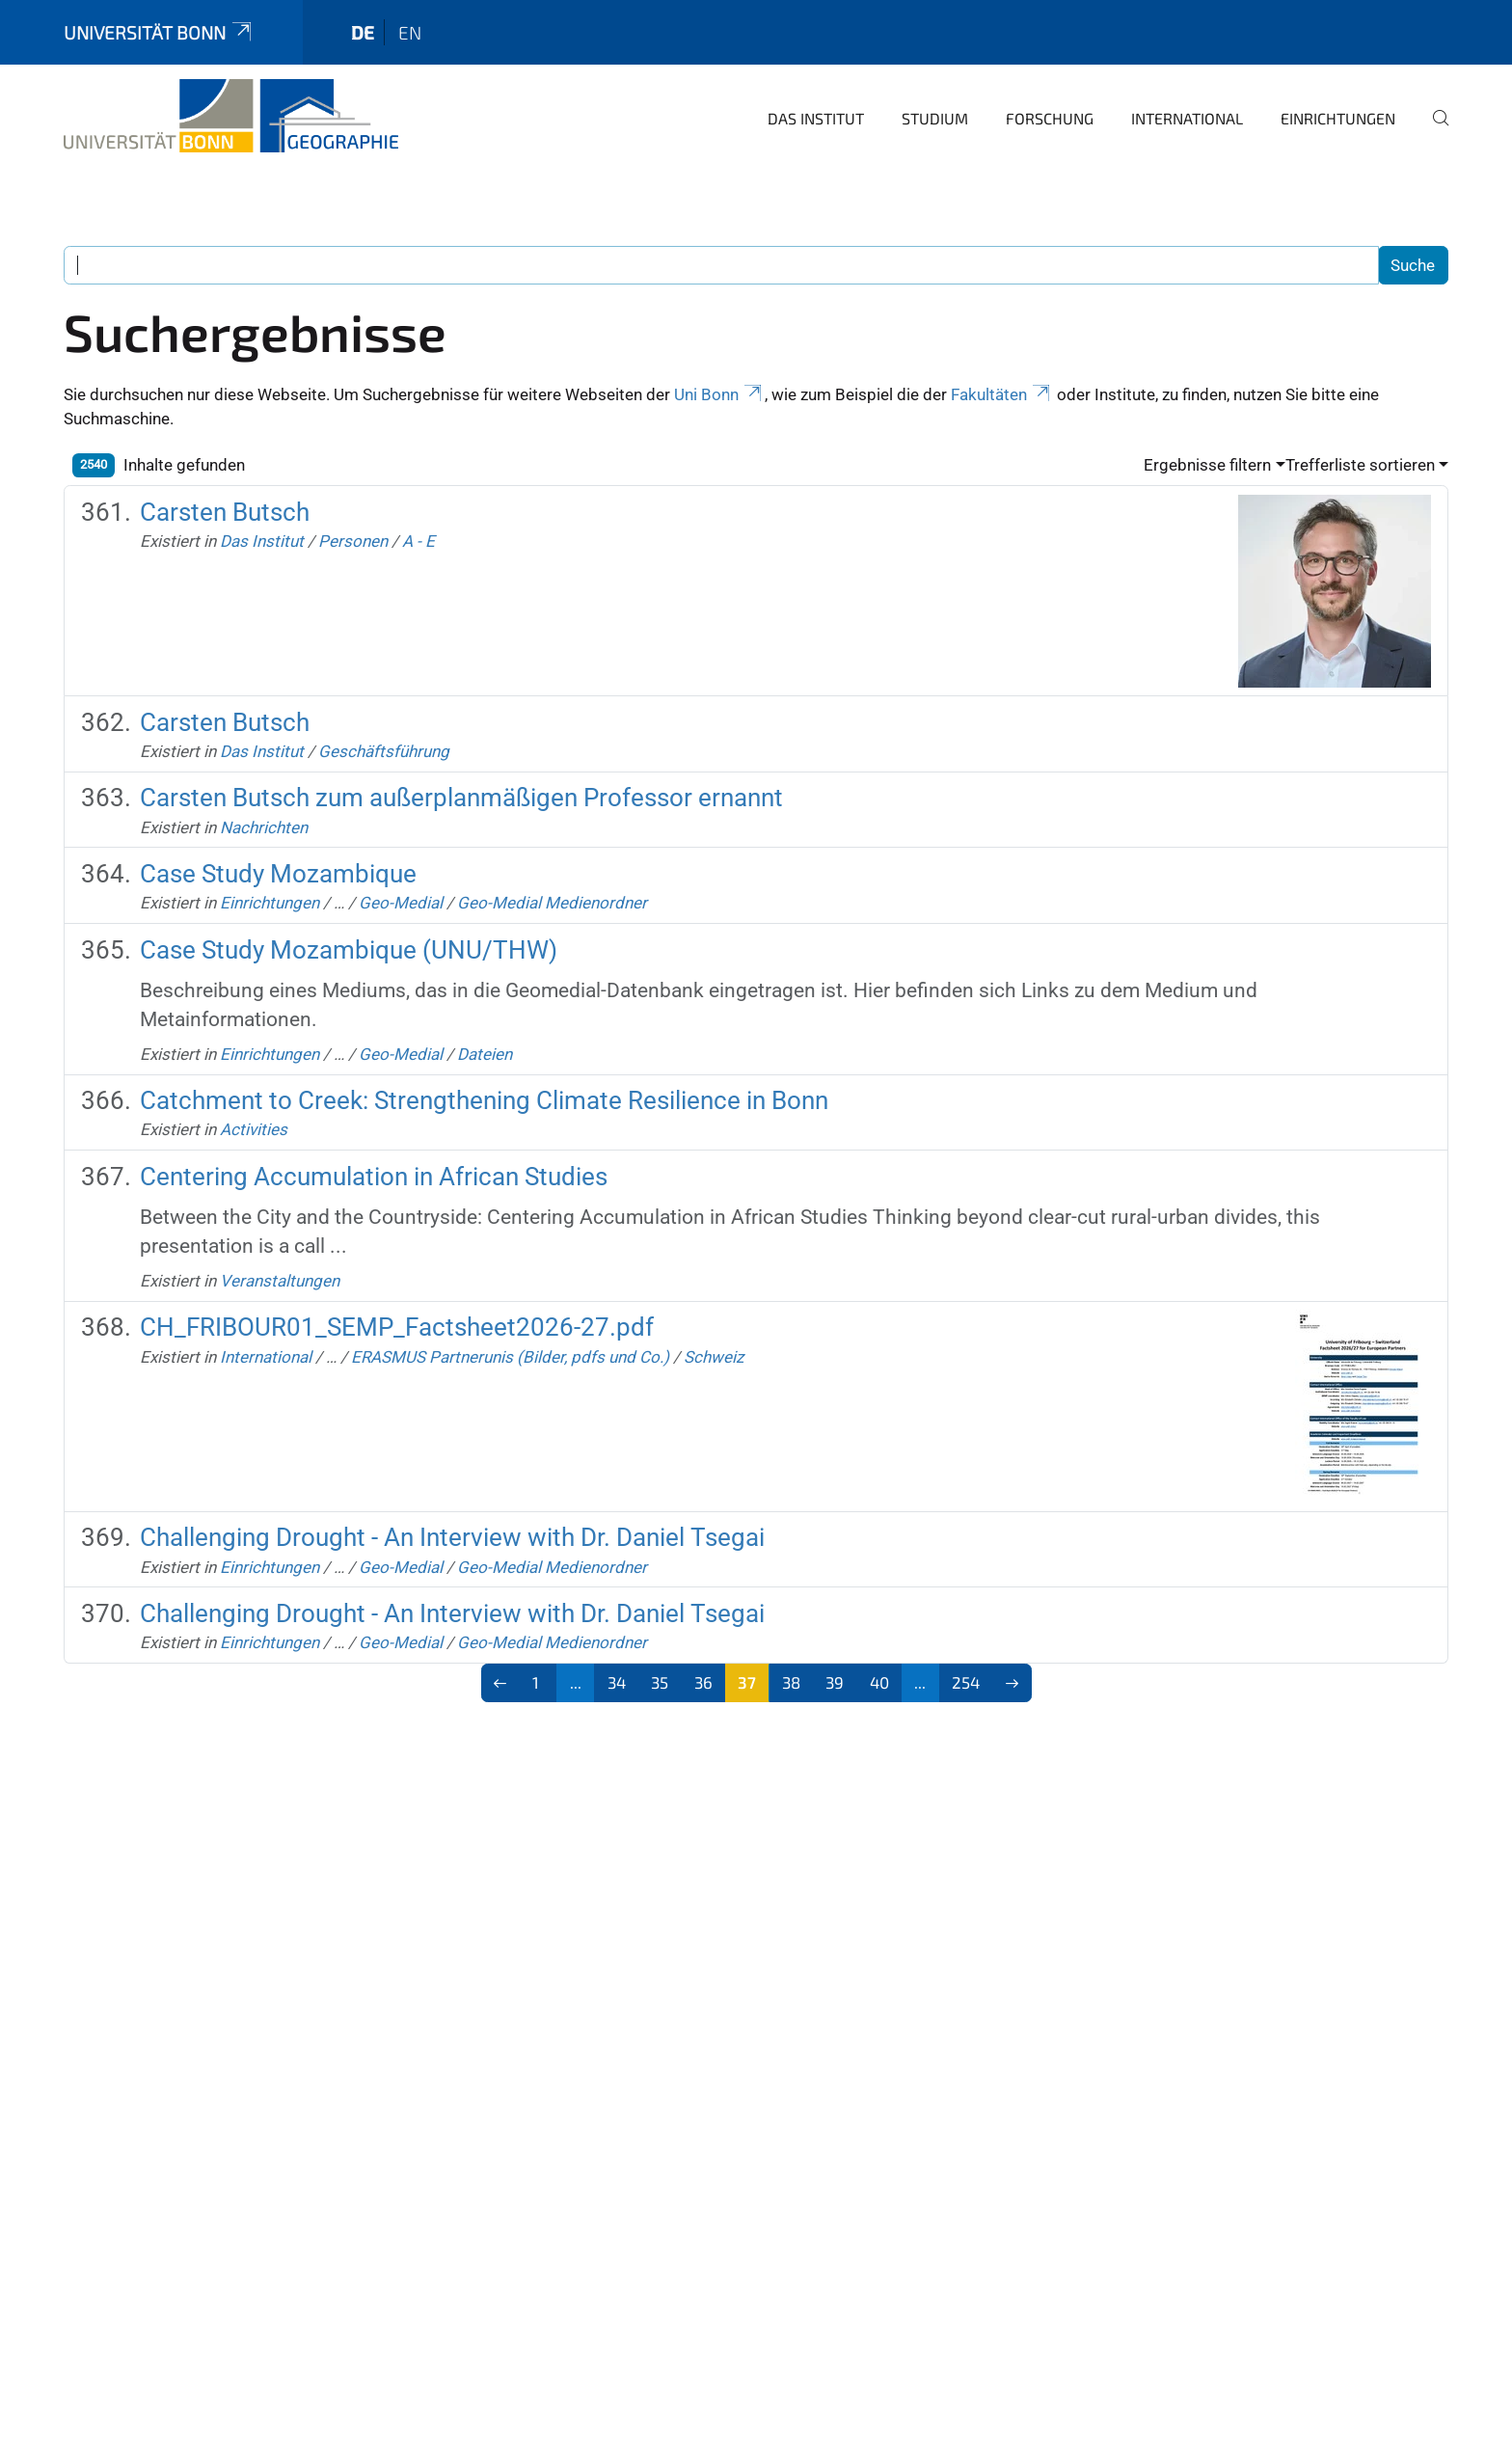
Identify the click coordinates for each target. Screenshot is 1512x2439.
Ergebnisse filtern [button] (1207, 464)
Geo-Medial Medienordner (552, 902)
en (409, 32)
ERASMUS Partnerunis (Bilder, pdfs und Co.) (510, 1357)
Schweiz (713, 1357)
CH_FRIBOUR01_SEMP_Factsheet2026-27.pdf (397, 1327)
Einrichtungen (1338, 118)
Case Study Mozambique (278, 873)
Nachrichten (264, 827)
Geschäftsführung (383, 751)
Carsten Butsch (225, 512)
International (1187, 118)
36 (703, 1682)
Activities (253, 1129)
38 (791, 1682)
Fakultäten (1002, 394)
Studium (935, 118)
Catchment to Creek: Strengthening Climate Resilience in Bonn (484, 1100)
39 (834, 1682)
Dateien (484, 1054)
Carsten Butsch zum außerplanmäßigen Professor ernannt (461, 797)
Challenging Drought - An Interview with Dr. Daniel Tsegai (452, 1537)
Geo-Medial (401, 902)
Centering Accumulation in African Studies (374, 1176)
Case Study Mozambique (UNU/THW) (348, 949)
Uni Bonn (719, 394)
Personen (353, 541)
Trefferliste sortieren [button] (1360, 464)
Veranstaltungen (279, 1280)
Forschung (1050, 118)
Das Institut (816, 118)
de (362, 32)
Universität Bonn (159, 32)
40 (879, 1682)
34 (617, 1682)
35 (659, 1682)
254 (966, 1682)
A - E (418, 541)
